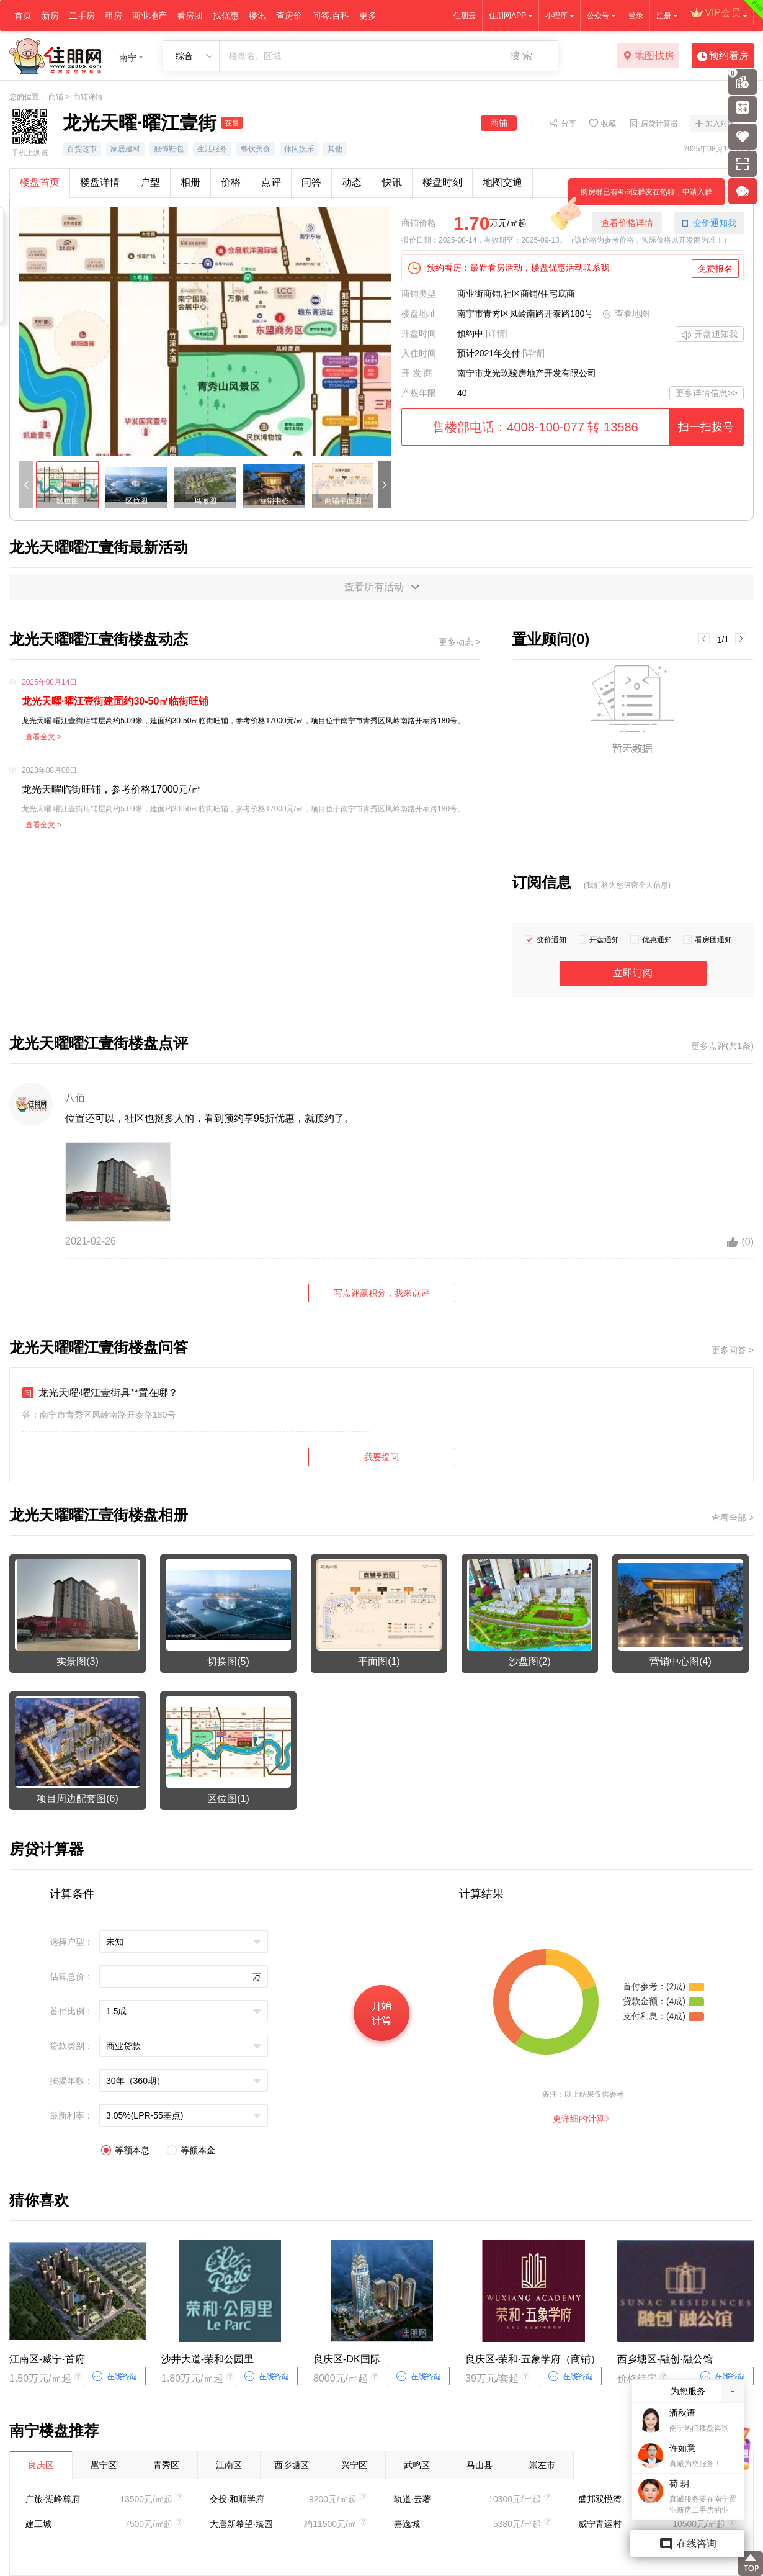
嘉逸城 (407, 2524)
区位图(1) (228, 1798)
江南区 (229, 2465)
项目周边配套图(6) (77, 1798)
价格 (231, 182)
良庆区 (41, 2465)
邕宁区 (104, 2465)
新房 (50, 15)
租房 (113, 15)
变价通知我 (709, 223)
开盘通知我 (710, 335)
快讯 (392, 182)
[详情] (497, 333)
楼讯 (257, 15)
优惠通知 (657, 939)
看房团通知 (713, 939)
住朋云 (464, 15)
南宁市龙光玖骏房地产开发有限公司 (526, 373)
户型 (150, 182)
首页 (23, 15)
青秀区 (166, 2465)
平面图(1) (379, 1661)
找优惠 (226, 15)
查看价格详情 (627, 223)
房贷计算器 (659, 123)
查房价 (289, 15)
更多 (368, 15)
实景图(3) (77, 1661)
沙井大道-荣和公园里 (207, 2359)
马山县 (479, 2465)
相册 (190, 182)
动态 (352, 182)
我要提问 (381, 1457)
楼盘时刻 (442, 182)
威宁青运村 (600, 2524)
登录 (635, 15)
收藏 (608, 123)
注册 (663, 15)
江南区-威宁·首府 (47, 2359)
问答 (311, 182)
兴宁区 (354, 2465)
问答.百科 (330, 15)
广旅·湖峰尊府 (52, 2499)
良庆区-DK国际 (346, 2359)
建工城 (38, 2524)
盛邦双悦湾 (600, 2499)
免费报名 (715, 269)
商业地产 (149, 15)
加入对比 (720, 123)
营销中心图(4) (680, 1661)
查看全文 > (43, 736)
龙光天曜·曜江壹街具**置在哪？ (100, 1392)
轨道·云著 (412, 2499)
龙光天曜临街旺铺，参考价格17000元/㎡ (111, 789)
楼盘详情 (100, 182)
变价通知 (551, 939)
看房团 (190, 15)
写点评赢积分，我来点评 (381, 1293)
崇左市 (542, 2465)
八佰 (75, 1097)
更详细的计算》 (583, 2118)
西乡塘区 (291, 2465)
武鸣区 (417, 2465)
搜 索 (521, 55)
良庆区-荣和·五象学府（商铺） (532, 2359)
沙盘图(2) (530, 1661)
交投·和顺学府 (237, 2499)
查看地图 (625, 314)
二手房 (82, 15)
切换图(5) (228, 1661)
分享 (568, 123)
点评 (271, 182)
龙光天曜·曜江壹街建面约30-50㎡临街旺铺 (115, 701)
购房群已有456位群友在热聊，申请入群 (640, 196)
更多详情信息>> (707, 393)
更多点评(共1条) (722, 1046)
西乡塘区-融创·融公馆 (665, 2359)
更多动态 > (460, 642)
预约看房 (723, 56)
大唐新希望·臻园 (241, 2524)
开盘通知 (604, 939)
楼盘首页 (40, 182)
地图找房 (648, 56)
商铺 (55, 96)
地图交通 (502, 182)
